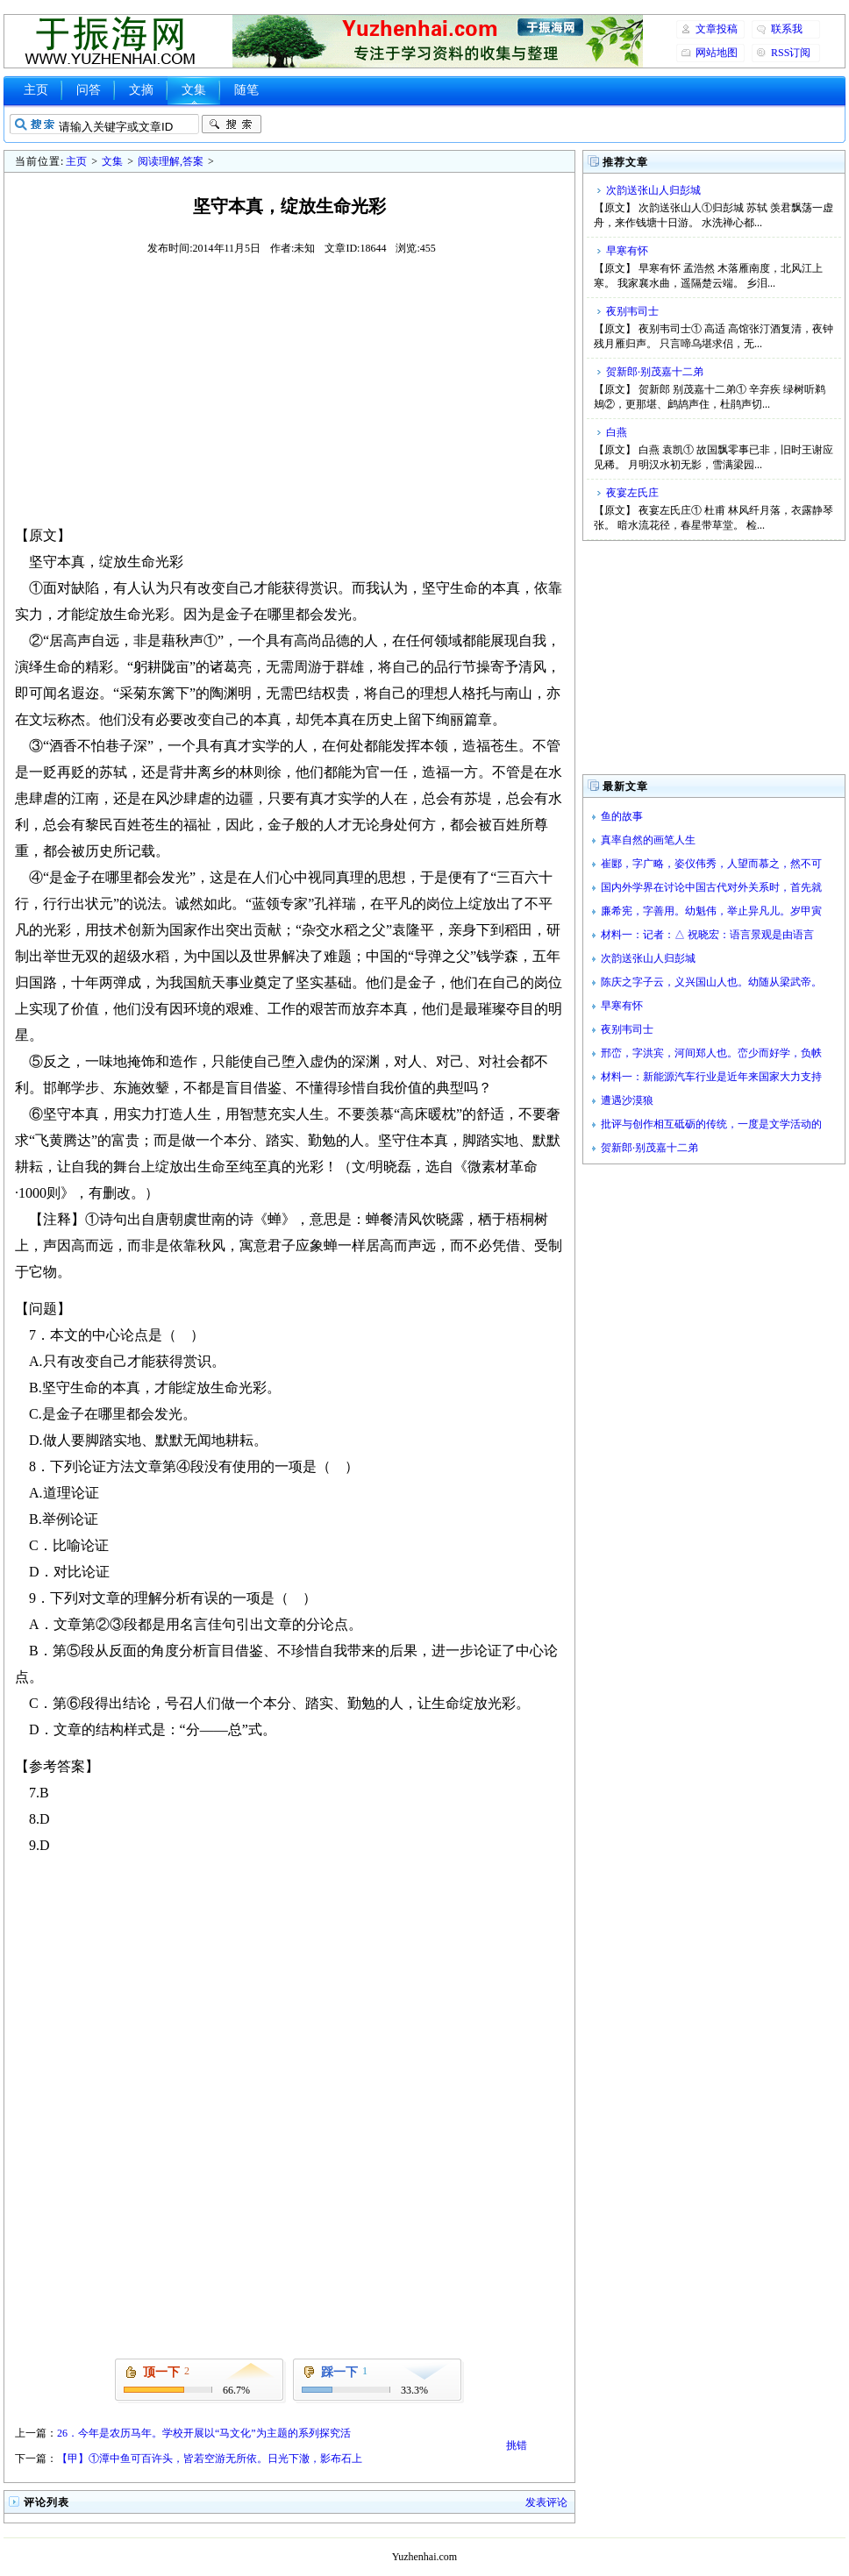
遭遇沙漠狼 (627, 1100)
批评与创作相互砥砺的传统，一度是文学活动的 (711, 1124)
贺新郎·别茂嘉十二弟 (654, 372)
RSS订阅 (790, 52)
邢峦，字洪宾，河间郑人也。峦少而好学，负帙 (711, 1053)
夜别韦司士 (632, 311)
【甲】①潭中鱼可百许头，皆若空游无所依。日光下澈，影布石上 (209, 2458)
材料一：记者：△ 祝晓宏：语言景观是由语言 (707, 935)
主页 (36, 89)
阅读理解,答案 (170, 161)
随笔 (246, 89)
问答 (88, 89)
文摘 (141, 89)
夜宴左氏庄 (632, 493)
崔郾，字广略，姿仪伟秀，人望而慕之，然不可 (711, 863)
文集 (194, 89)
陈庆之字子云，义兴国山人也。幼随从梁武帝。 (711, 982)
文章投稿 (717, 29)
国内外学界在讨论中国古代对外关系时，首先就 (711, 887)
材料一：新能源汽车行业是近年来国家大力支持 (711, 1077)
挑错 (516, 2445)
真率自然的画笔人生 (648, 840)
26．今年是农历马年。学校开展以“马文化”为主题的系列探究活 (204, 2433)
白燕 (616, 432)
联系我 (787, 29)
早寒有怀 (627, 251)
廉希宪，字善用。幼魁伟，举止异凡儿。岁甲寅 (711, 911)
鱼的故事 (622, 816)
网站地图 (717, 52)
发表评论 (546, 2502)
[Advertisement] (289, 389)
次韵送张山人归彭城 (653, 190)
